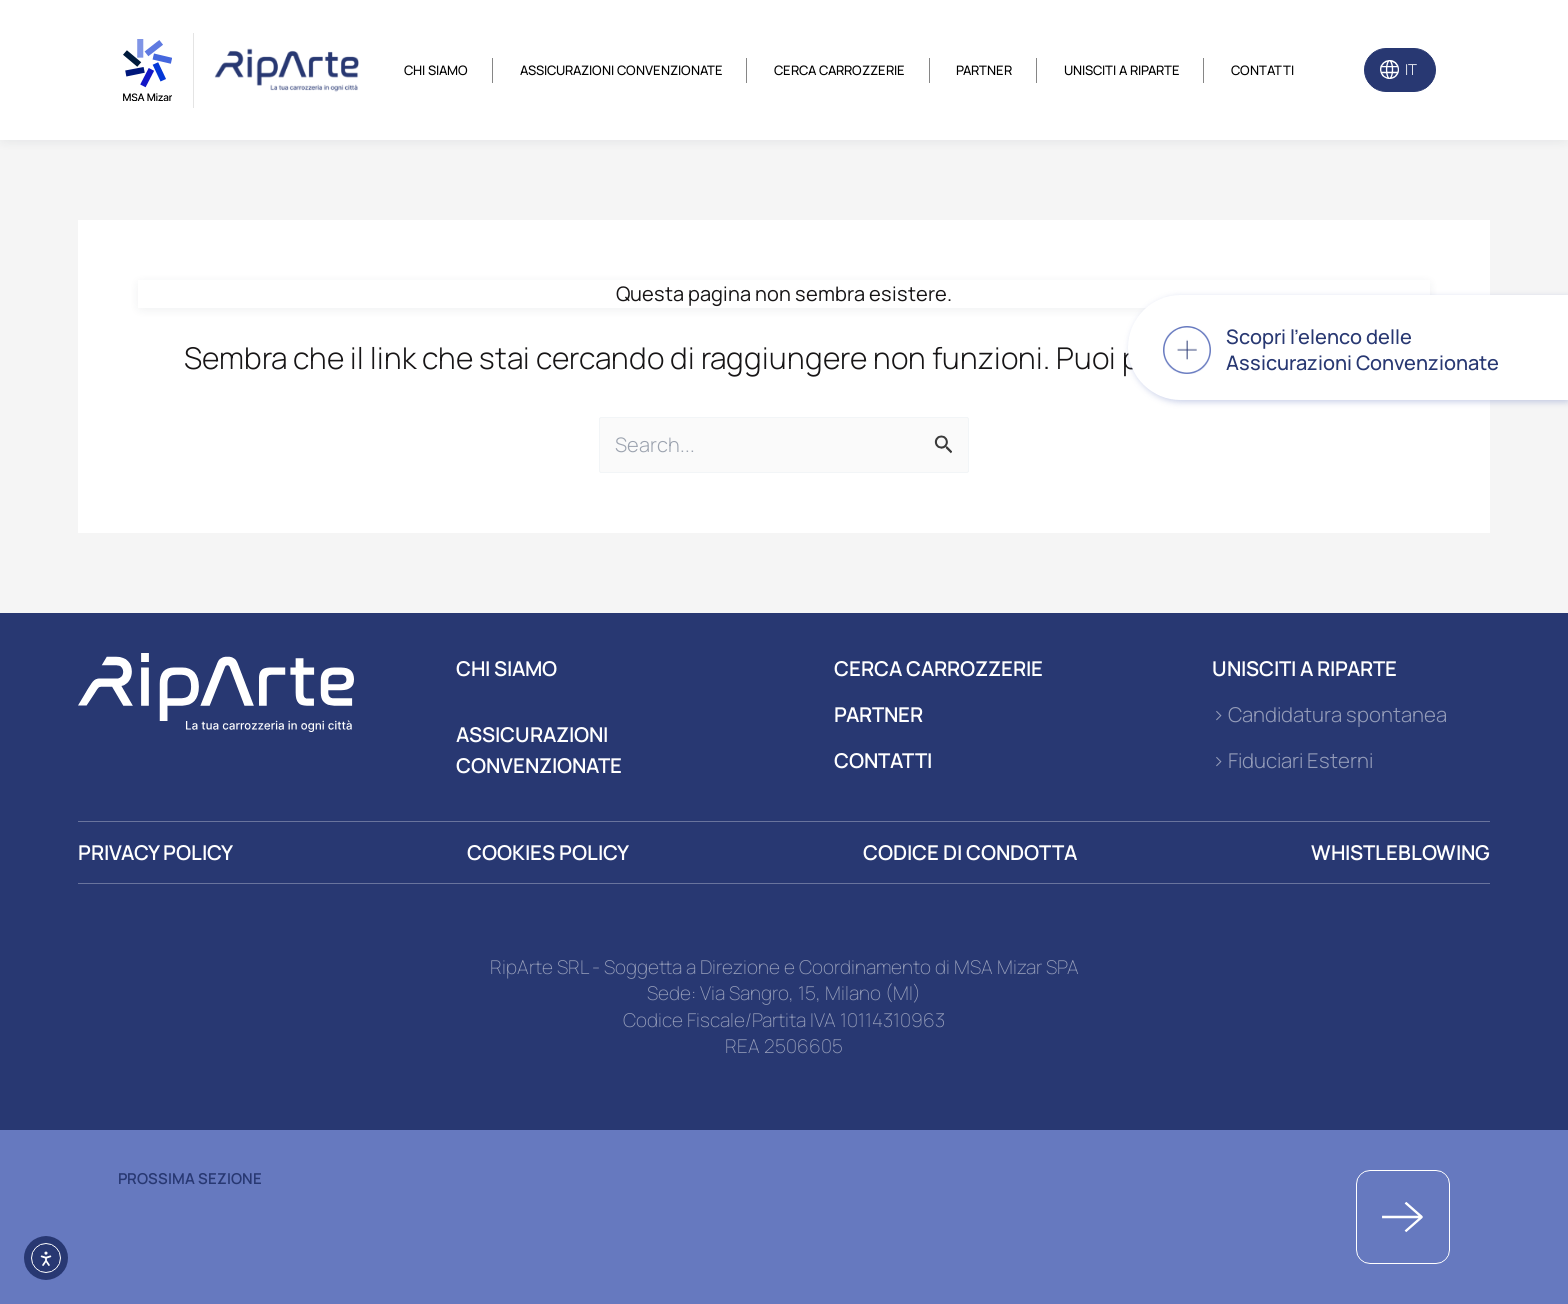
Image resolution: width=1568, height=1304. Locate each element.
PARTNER (878, 714)
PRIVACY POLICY (155, 852)
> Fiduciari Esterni (1292, 760)
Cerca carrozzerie (839, 70)
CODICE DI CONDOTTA (970, 852)
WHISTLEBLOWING (1400, 852)
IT (1411, 69)
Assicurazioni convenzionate (621, 70)
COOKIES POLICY (548, 852)
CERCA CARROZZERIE (938, 668)
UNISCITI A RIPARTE (1304, 668)
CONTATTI (883, 760)
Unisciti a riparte (1122, 70)
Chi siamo (436, 70)
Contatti (1262, 70)
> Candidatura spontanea (1329, 714)
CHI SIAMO (506, 668)
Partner (984, 70)
